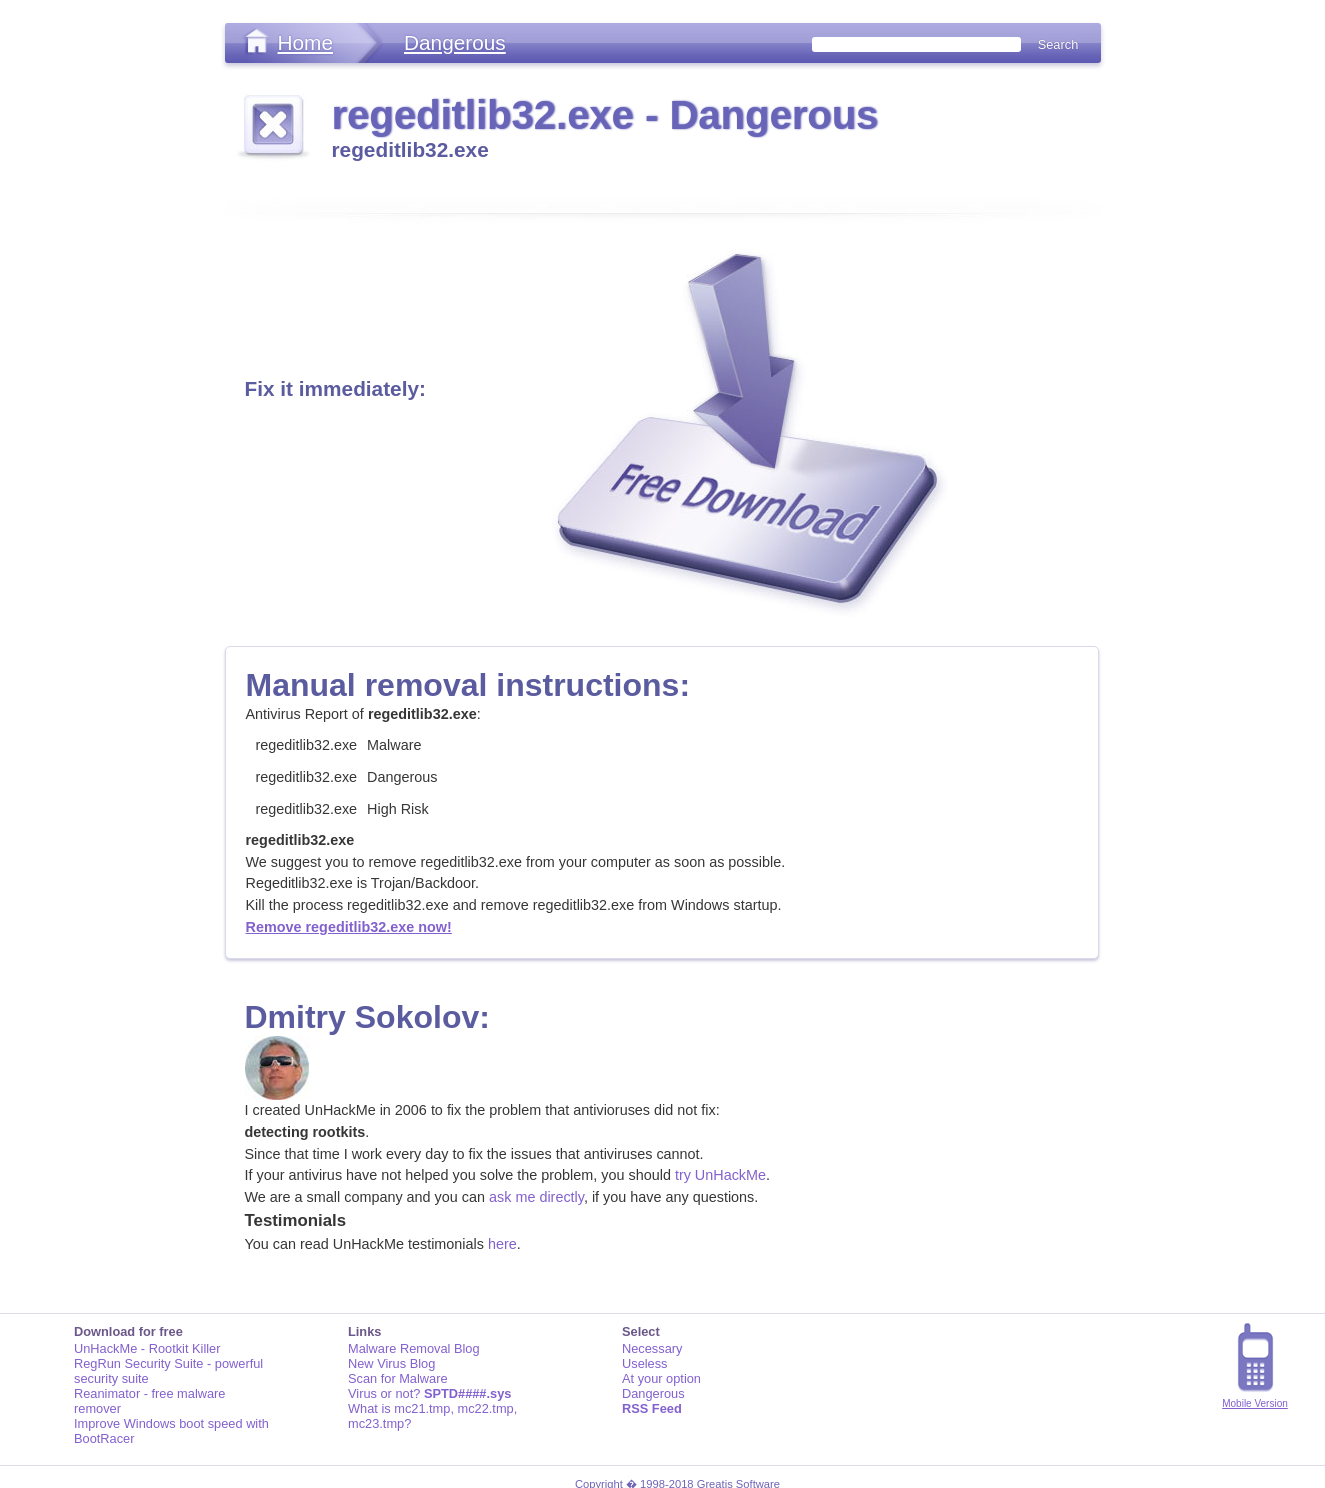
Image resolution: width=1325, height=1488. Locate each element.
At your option (661, 1378)
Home (305, 42)
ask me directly (536, 1197)
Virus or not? (429, 1393)
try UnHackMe (720, 1175)
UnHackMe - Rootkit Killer (147, 1348)
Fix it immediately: (335, 388)
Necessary (652, 1348)
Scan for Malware (398, 1378)
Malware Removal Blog (414, 1348)
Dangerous (455, 42)
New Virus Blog (391, 1363)
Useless (645, 1363)
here (502, 1244)
